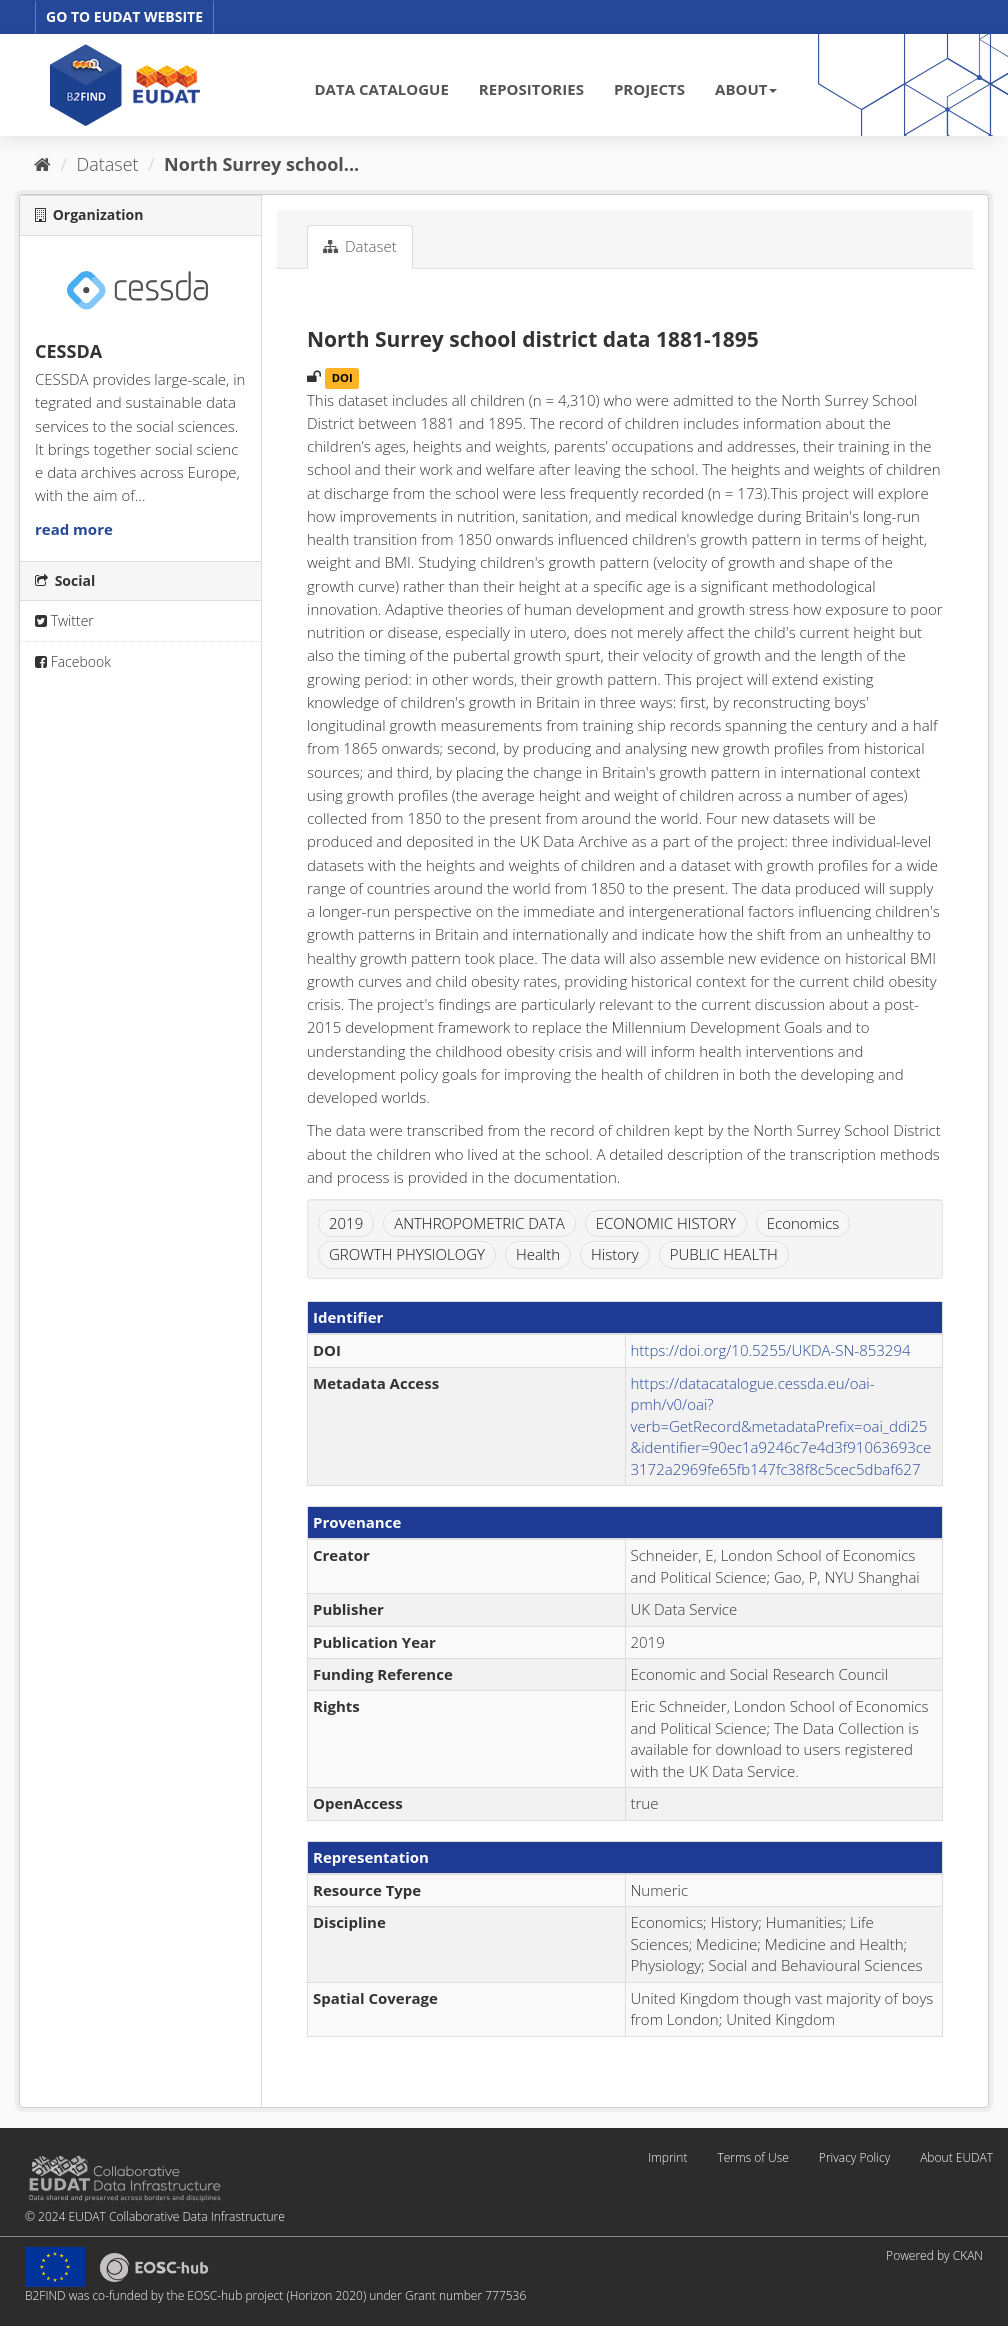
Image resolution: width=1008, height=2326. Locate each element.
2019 (346, 1223)
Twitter (64, 620)
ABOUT (746, 89)
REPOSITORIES (531, 89)
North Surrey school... (261, 164)
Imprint (667, 2157)
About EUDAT (956, 2157)
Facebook (73, 661)
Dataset (108, 164)
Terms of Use (752, 2157)
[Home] (42, 164)
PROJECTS (649, 89)
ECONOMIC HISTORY (666, 1223)
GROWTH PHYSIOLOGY (407, 1254)
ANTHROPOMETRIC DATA (479, 1223)
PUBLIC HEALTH (724, 1254)
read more (74, 529)
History (615, 1254)
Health (538, 1254)
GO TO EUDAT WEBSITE (124, 16)
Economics (803, 1223)
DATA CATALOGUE (382, 89)
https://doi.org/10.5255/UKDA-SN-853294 (771, 1350)
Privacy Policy (854, 2157)
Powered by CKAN (934, 2255)
